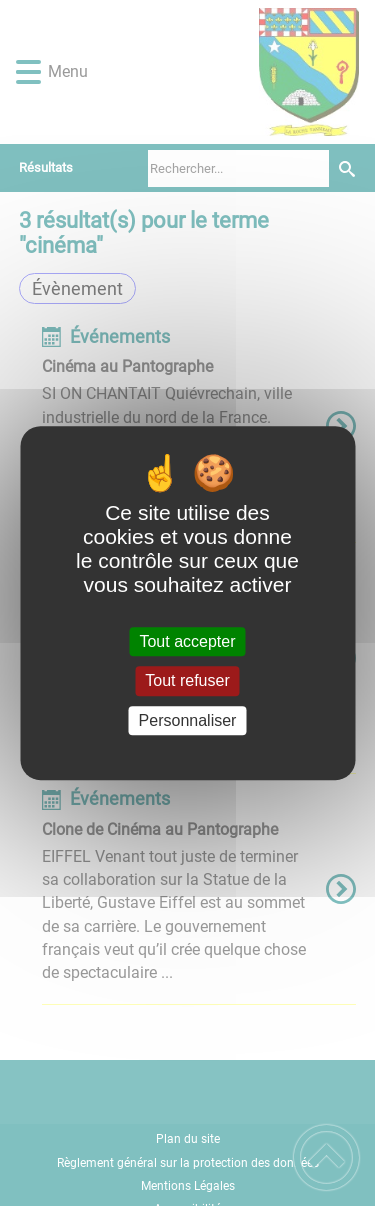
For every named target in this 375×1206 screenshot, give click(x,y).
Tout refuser (187, 681)
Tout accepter (187, 641)
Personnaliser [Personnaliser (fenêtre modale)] (188, 720)
